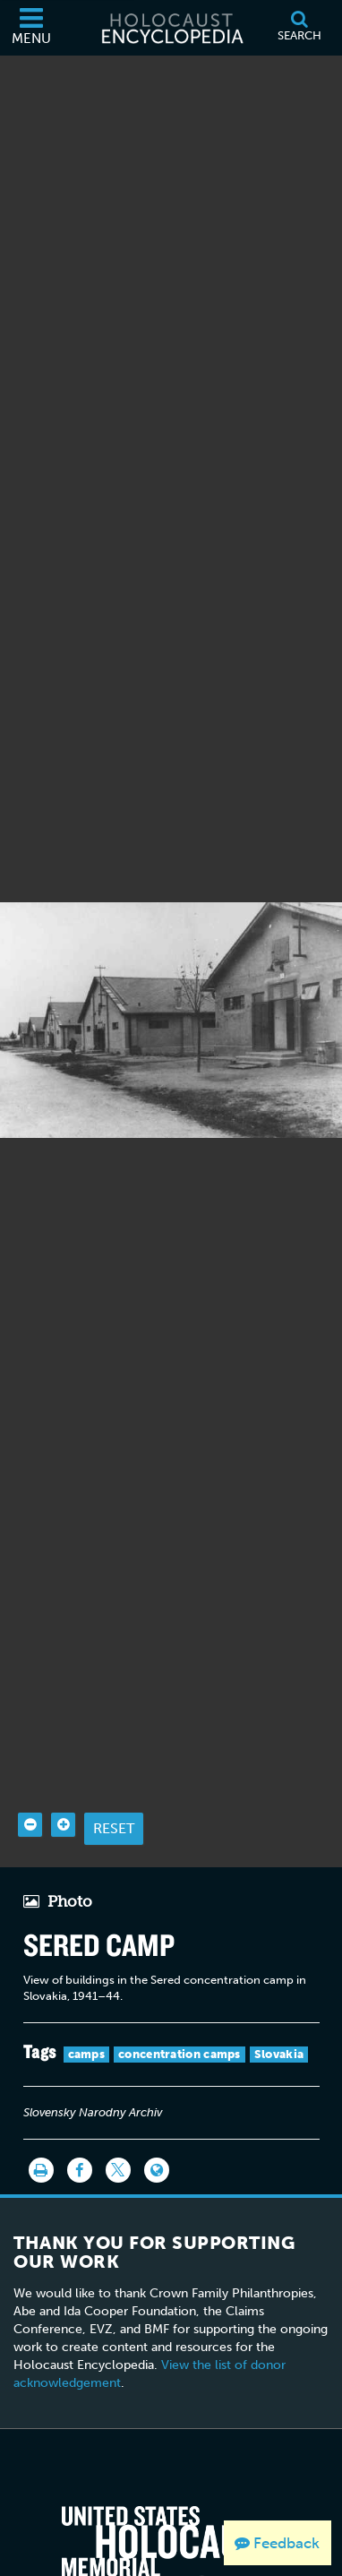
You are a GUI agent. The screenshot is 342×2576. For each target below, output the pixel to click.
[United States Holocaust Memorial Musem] (171, 2514)
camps (87, 2010)
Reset (113, 1784)
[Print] (41, 2126)
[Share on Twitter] (118, 2126)
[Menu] (31, 28)
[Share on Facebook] (79, 2126)
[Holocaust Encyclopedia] (171, 28)
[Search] (299, 28)
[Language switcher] (156, 2126)
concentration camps (179, 2010)
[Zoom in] (63, 1781)
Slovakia (279, 2010)
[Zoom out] (30, 1781)
